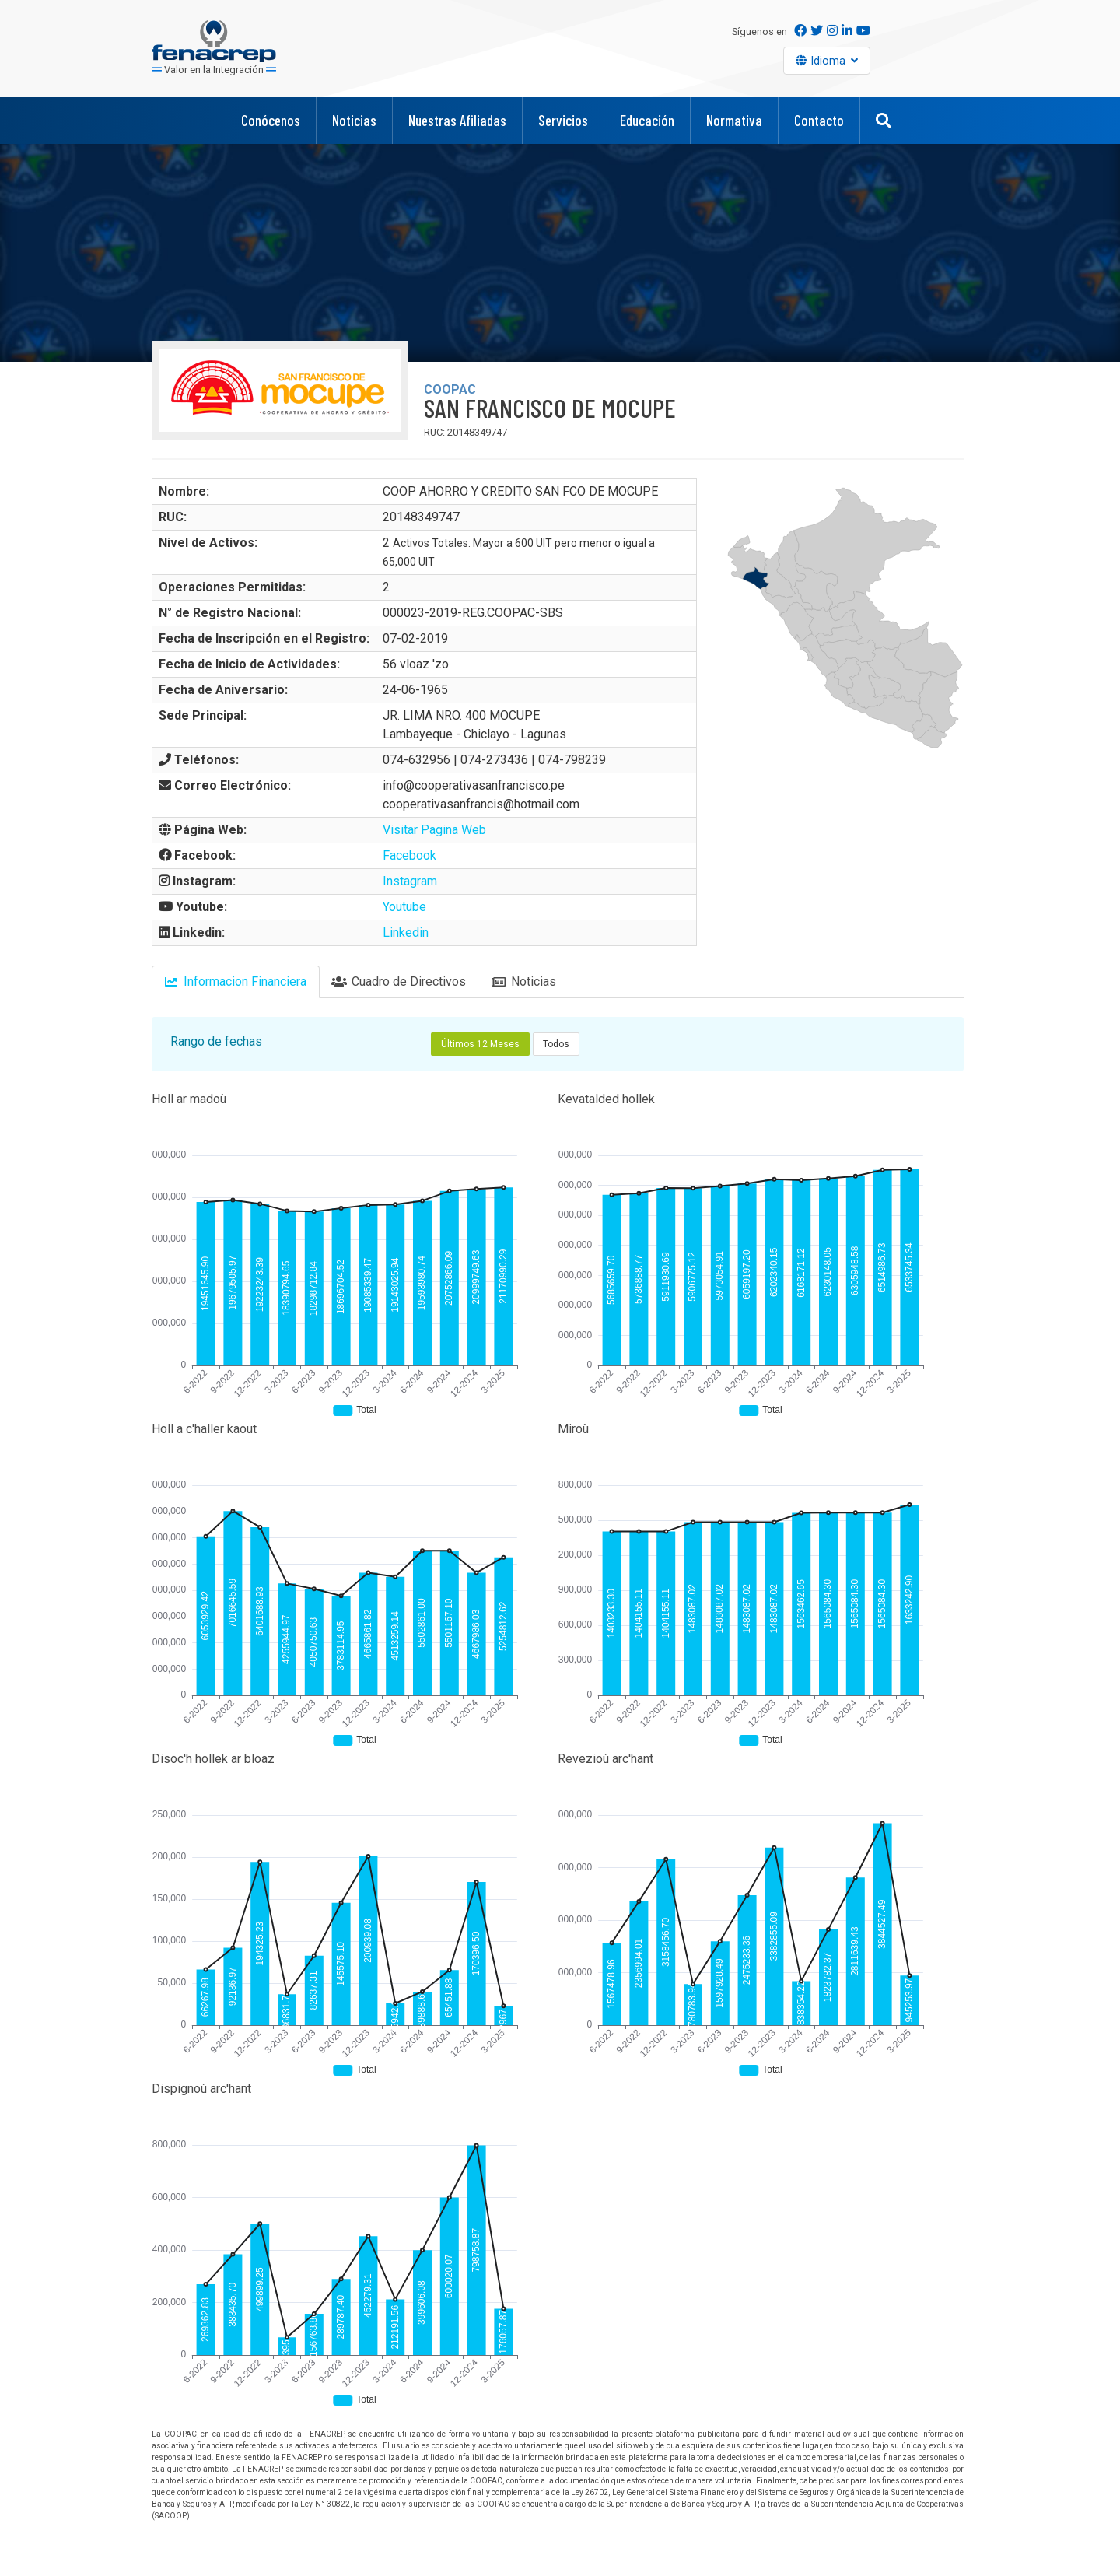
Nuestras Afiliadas (457, 120)
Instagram (410, 881)
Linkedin (406, 932)
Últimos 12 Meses (480, 1044)
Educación (647, 120)
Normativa (734, 120)
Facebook (409, 855)
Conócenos (270, 120)
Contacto (819, 120)
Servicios (563, 120)
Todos (556, 1044)
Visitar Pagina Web (434, 829)
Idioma (830, 61)
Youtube (404, 906)
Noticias (354, 120)
